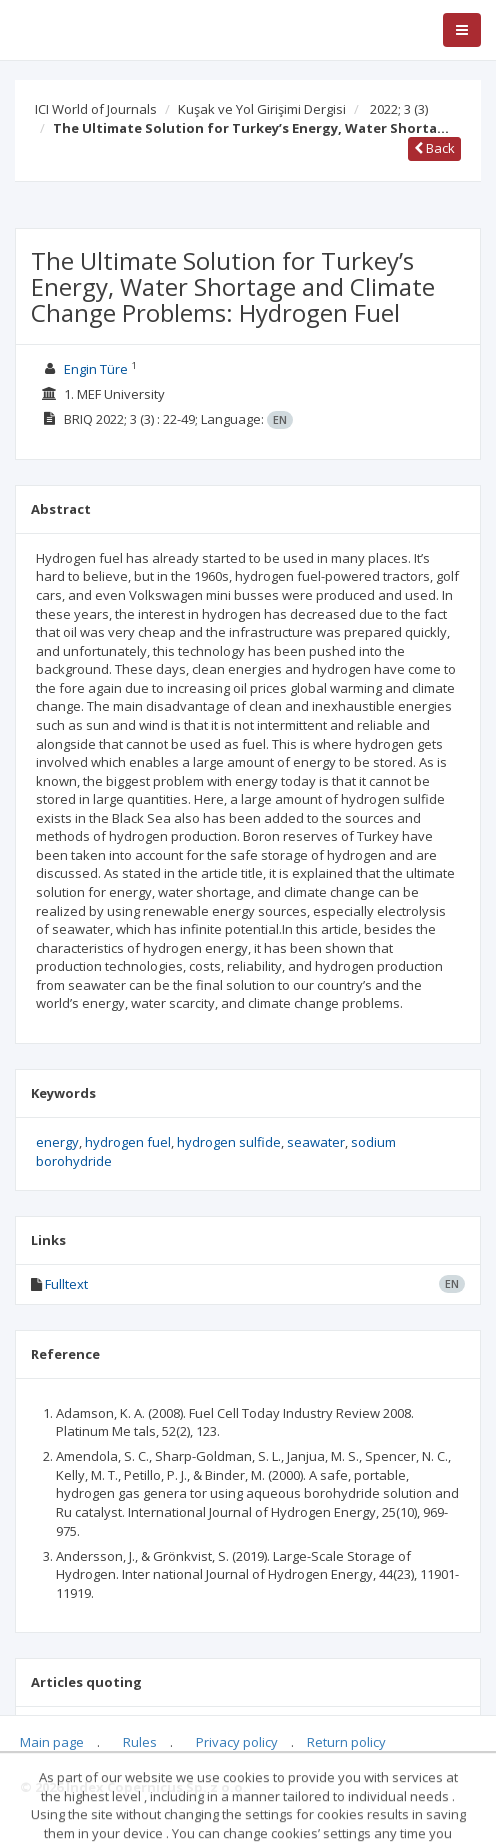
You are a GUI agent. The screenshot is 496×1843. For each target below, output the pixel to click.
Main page (52, 1742)
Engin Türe (96, 369)
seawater (316, 1142)
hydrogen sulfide (229, 1142)
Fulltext (66, 1284)
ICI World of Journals (96, 109)
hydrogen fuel (128, 1142)
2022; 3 (399, 109)
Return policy (346, 1742)
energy (57, 1142)
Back (434, 148)
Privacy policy (237, 1742)
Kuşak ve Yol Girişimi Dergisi (262, 109)
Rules (140, 1742)
